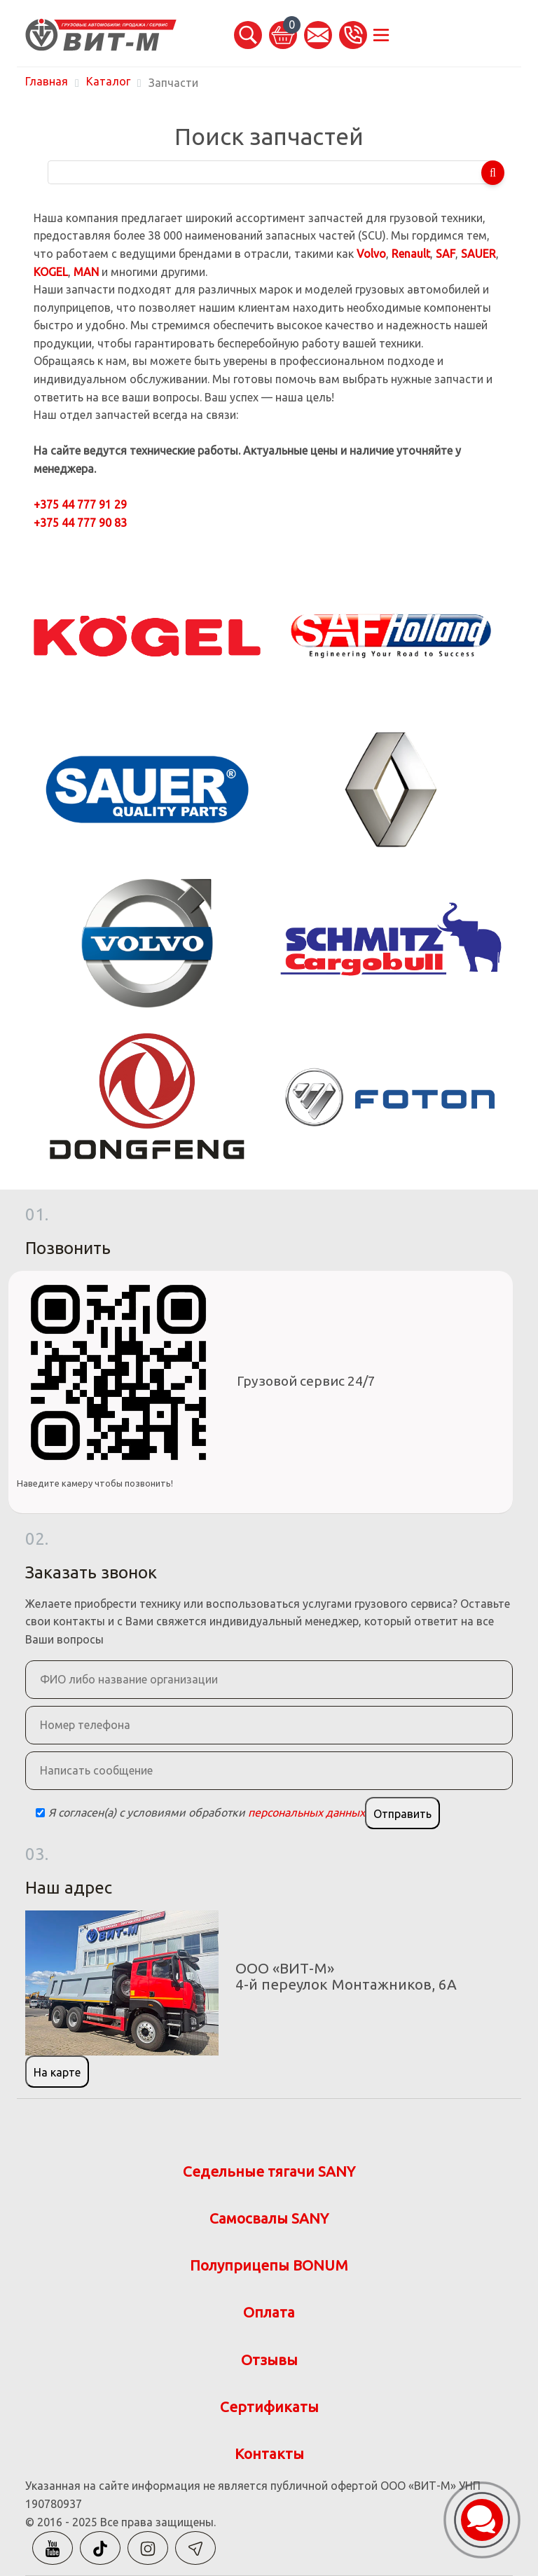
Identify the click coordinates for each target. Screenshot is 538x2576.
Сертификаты (269, 2407)
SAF (445, 253)
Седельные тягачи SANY (269, 2171)
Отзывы (269, 2360)
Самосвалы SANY (269, 2218)
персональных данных (306, 1812)
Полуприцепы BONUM (269, 2265)
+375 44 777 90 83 (80, 522)
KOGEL (51, 272)
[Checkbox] (40, 1812)
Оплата (269, 2312)
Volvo (371, 253)
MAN (86, 272)
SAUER (478, 253)
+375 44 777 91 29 (80, 504)
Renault (411, 253)
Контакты (269, 2454)
